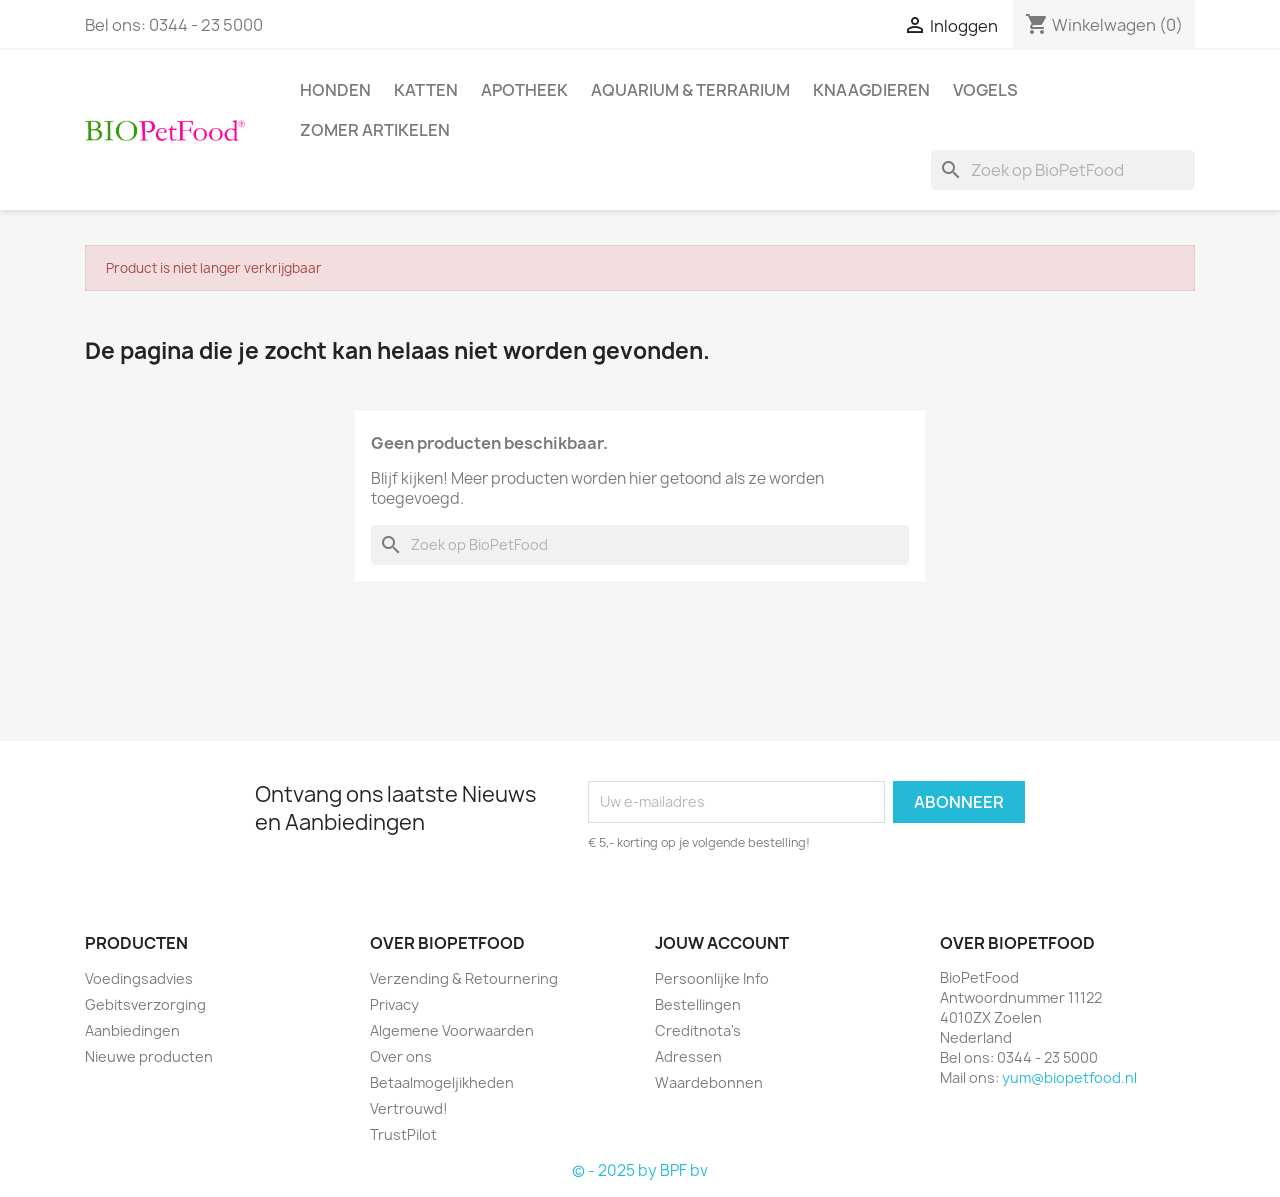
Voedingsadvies (139, 978)
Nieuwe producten (149, 1056)
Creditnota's (698, 1030)
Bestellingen (698, 1004)
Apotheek (524, 90)
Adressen (688, 1056)
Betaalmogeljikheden (442, 1082)
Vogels (985, 90)
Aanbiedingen (132, 1030)
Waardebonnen (709, 1082)
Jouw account (722, 943)
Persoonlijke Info (712, 978)
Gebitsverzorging (145, 1004)
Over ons (401, 1056)
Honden (335, 90)
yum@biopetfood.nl (1069, 1077)
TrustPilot (403, 1134)
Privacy (394, 1004)
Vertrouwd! (409, 1108)
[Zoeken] (1063, 170)
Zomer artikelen (375, 130)
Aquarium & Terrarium (690, 90)
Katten (426, 90)
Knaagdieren (871, 90)
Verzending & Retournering (464, 978)
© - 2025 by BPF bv (640, 1170)
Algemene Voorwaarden (452, 1030)
